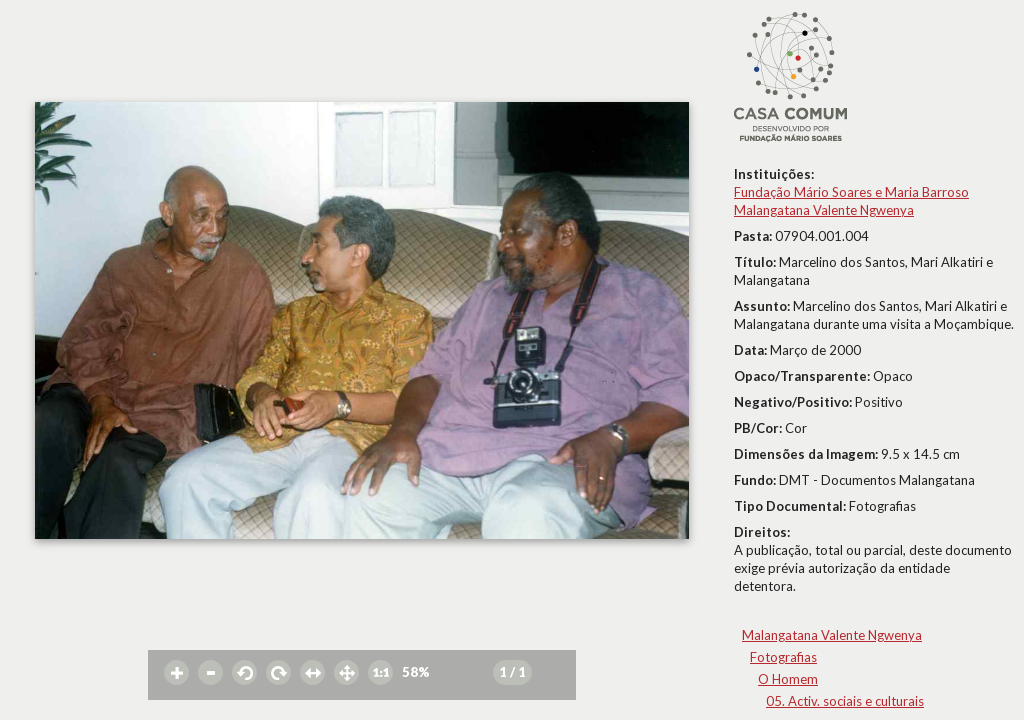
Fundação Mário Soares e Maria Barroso (851, 192)
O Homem (788, 679)
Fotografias (783, 657)
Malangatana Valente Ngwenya (824, 210)
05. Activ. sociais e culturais (845, 701)
